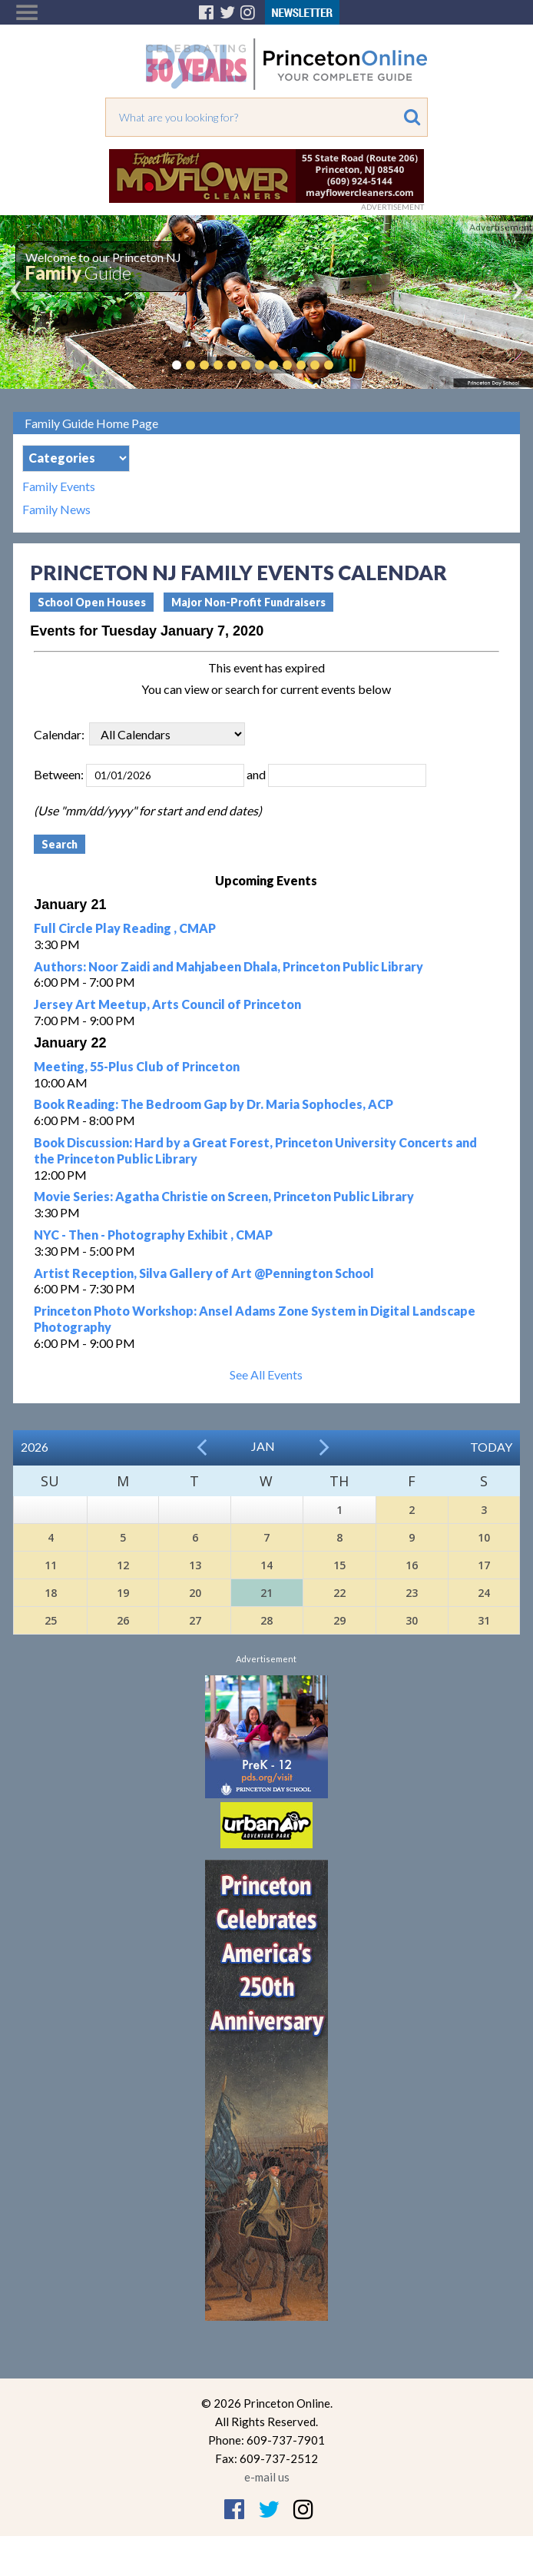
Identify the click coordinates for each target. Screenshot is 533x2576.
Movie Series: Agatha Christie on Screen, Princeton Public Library (224, 1196)
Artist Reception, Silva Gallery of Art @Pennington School (204, 1273)
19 (123, 1592)
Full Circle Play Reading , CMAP (125, 928)
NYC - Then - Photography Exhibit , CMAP (153, 1234)
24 (484, 1592)
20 (195, 1592)
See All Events (266, 1374)
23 (412, 1592)
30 (412, 1620)
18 (51, 1592)
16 (412, 1565)
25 (51, 1620)
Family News (56, 509)
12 (123, 1565)
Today (491, 1446)
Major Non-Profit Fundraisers (248, 602)
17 (484, 1565)
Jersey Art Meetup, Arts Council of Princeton (167, 1004)
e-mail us (267, 2477)
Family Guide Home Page (91, 423)
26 (123, 1620)
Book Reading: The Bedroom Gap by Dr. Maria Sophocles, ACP (213, 1104)
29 (339, 1620)
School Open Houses (92, 602)
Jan (263, 1446)
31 (484, 1620)
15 (339, 1565)
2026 (34, 1446)
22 (339, 1592)
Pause (352, 365)
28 (266, 1620)
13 (195, 1565)
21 (266, 1592)
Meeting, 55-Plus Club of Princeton (137, 1066)
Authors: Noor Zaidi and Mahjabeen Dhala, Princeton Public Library (228, 966)
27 (195, 1620)
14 (266, 1565)
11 (51, 1565)
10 (484, 1537)
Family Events (58, 486)
